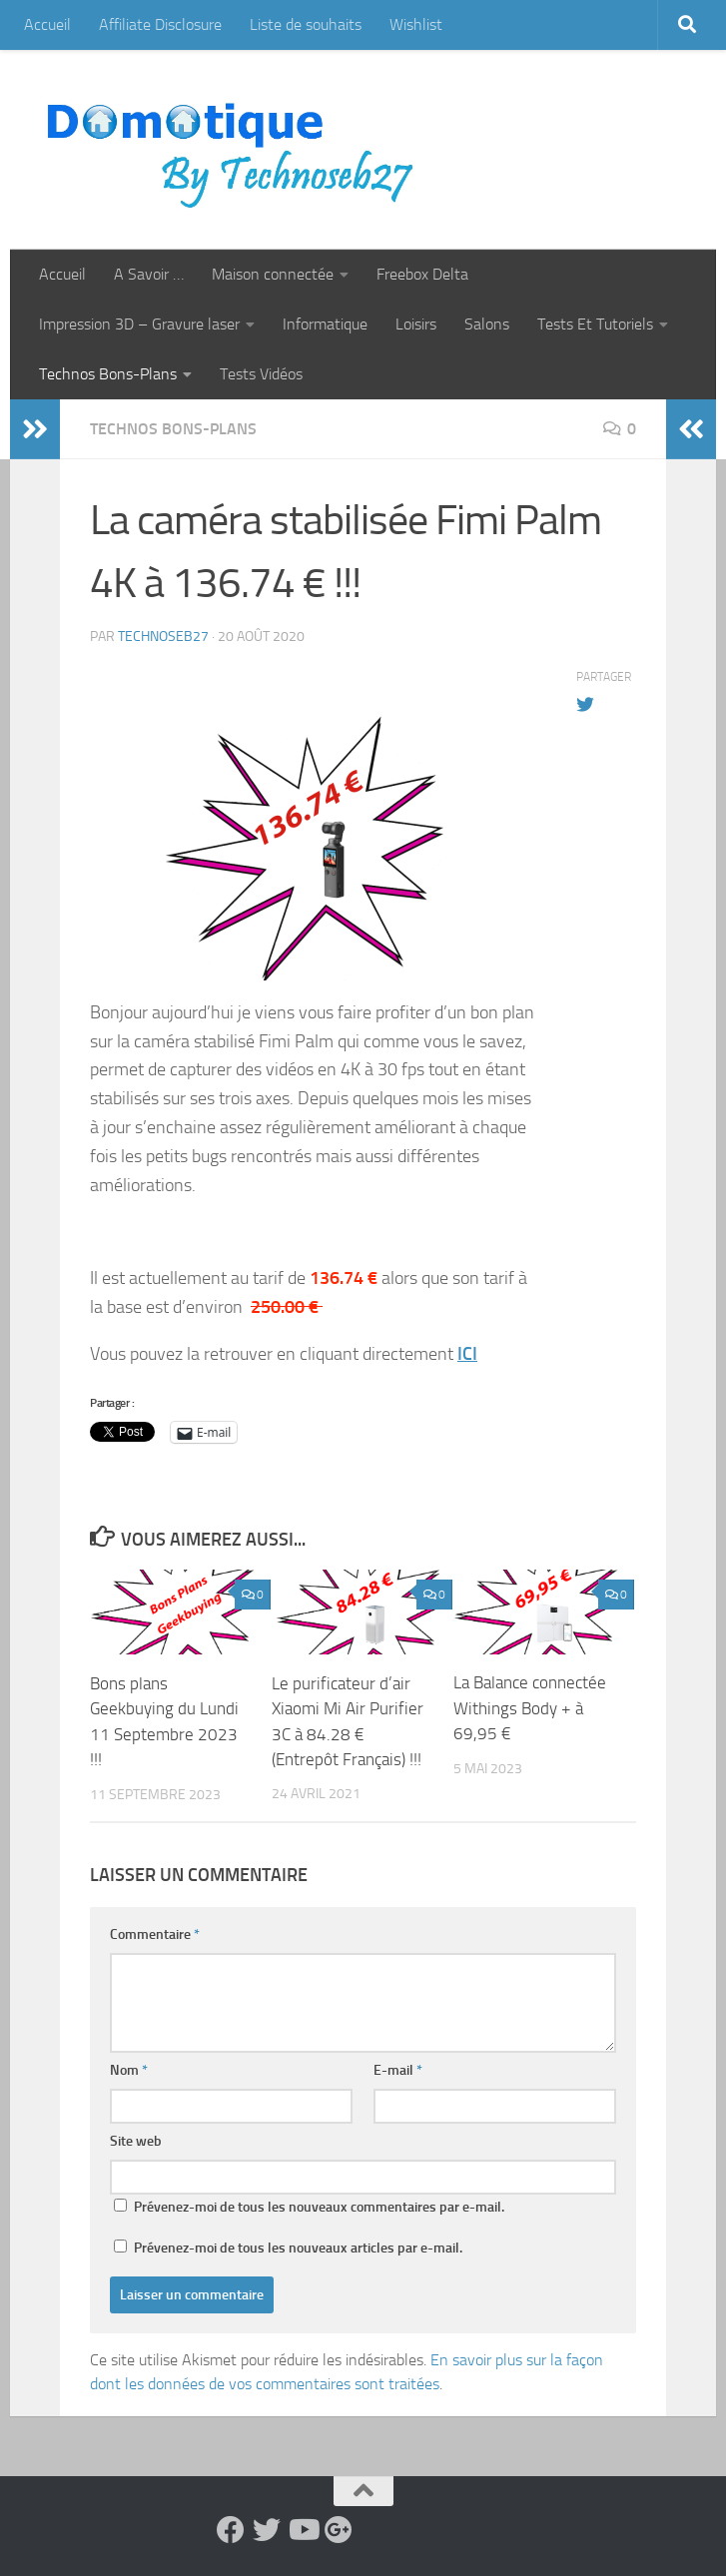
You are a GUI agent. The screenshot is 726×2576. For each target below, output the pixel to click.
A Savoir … (149, 274)
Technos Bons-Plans (108, 373)
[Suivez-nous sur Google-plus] (339, 2529)
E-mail (397, 2069)
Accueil (47, 24)
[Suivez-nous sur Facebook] (231, 2529)
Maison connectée (273, 274)
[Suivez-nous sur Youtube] (303, 2529)
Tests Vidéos (261, 373)
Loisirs (415, 324)
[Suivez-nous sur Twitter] (267, 2529)
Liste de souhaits (306, 24)
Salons (486, 324)
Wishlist (415, 24)
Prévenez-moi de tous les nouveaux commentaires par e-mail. (319, 2206)
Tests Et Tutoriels (595, 324)
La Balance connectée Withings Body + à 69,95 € (529, 1707)
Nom (129, 2069)
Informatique (325, 324)
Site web (136, 2140)
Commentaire (155, 1933)
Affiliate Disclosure (160, 24)
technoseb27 (163, 636)
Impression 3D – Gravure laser (139, 324)
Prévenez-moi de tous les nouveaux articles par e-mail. (298, 2247)
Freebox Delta (422, 274)
